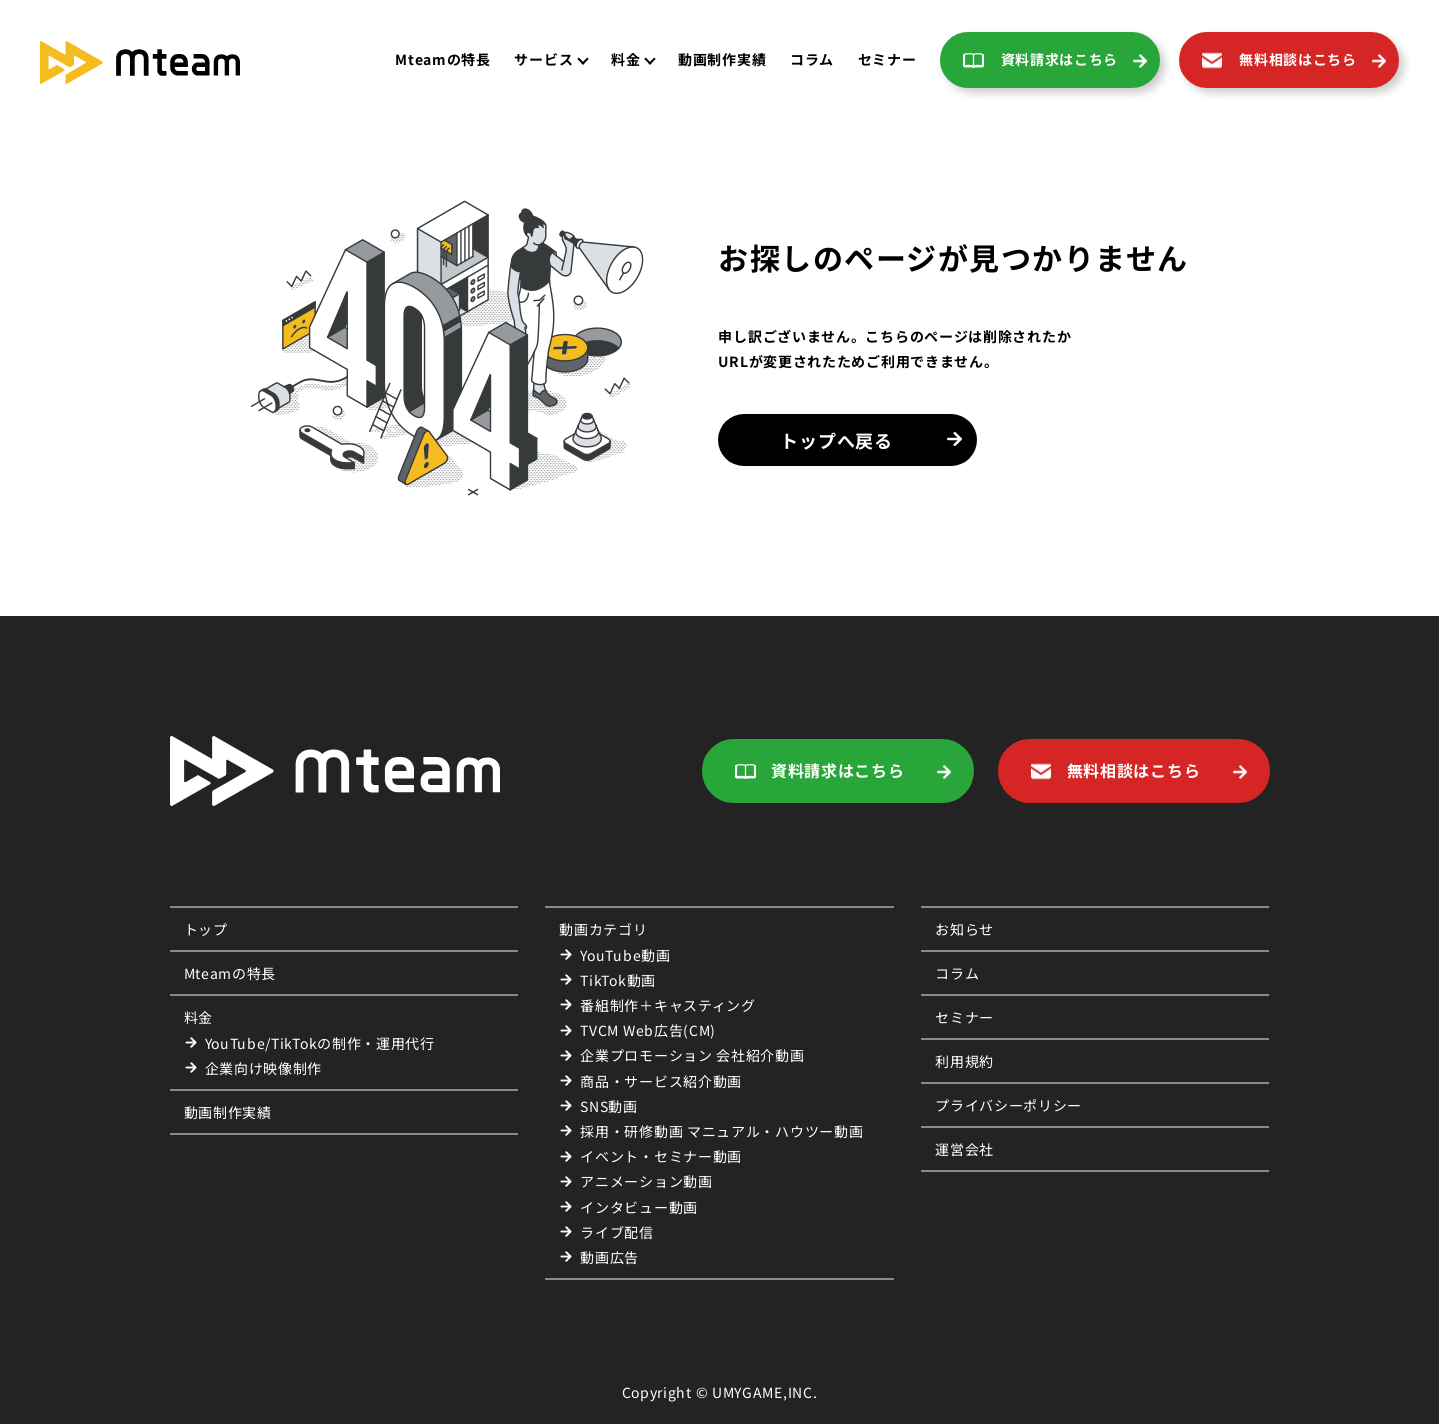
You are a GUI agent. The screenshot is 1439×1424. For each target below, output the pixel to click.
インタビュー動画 (639, 1207)
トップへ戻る (836, 440)
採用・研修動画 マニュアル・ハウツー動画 (721, 1131)
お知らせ (964, 929)
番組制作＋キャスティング (667, 1005)
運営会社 (964, 1149)
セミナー (887, 59)
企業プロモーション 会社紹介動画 (692, 1055)
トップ (206, 929)
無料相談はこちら (1298, 59)
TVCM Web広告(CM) (648, 1030)
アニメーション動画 (646, 1181)
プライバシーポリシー (1008, 1105)
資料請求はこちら (1060, 59)
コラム (812, 59)
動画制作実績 (228, 1112)
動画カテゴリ (603, 929)
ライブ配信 (617, 1232)
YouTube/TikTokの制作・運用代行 (320, 1043)
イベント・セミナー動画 (661, 1156)
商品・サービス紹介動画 (661, 1081)
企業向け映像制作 (264, 1068)
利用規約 (964, 1061)
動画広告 (609, 1257)
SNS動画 (609, 1106)
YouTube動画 (625, 955)
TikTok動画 (618, 980)
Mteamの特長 (443, 59)
